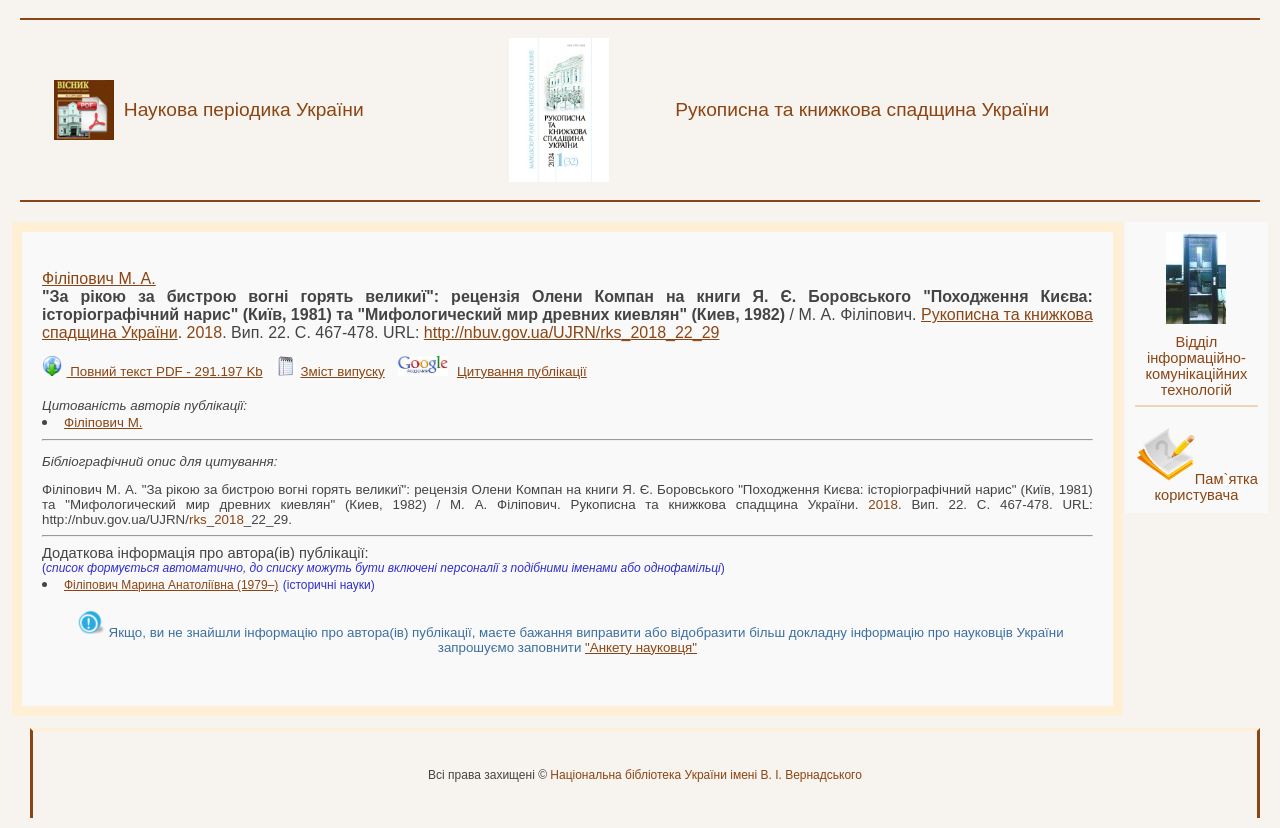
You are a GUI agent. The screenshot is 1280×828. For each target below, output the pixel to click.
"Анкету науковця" (641, 647)
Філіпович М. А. (99, 278)
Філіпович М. (103, 422)
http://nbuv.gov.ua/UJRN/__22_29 (572, 332)
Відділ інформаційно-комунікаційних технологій (1196, 366)
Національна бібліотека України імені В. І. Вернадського (706, 775)
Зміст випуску (342, 371)
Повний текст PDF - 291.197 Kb (164, 371)
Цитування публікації (522, 371)
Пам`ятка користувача (1206, 487)
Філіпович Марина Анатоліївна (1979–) (171, 585)
